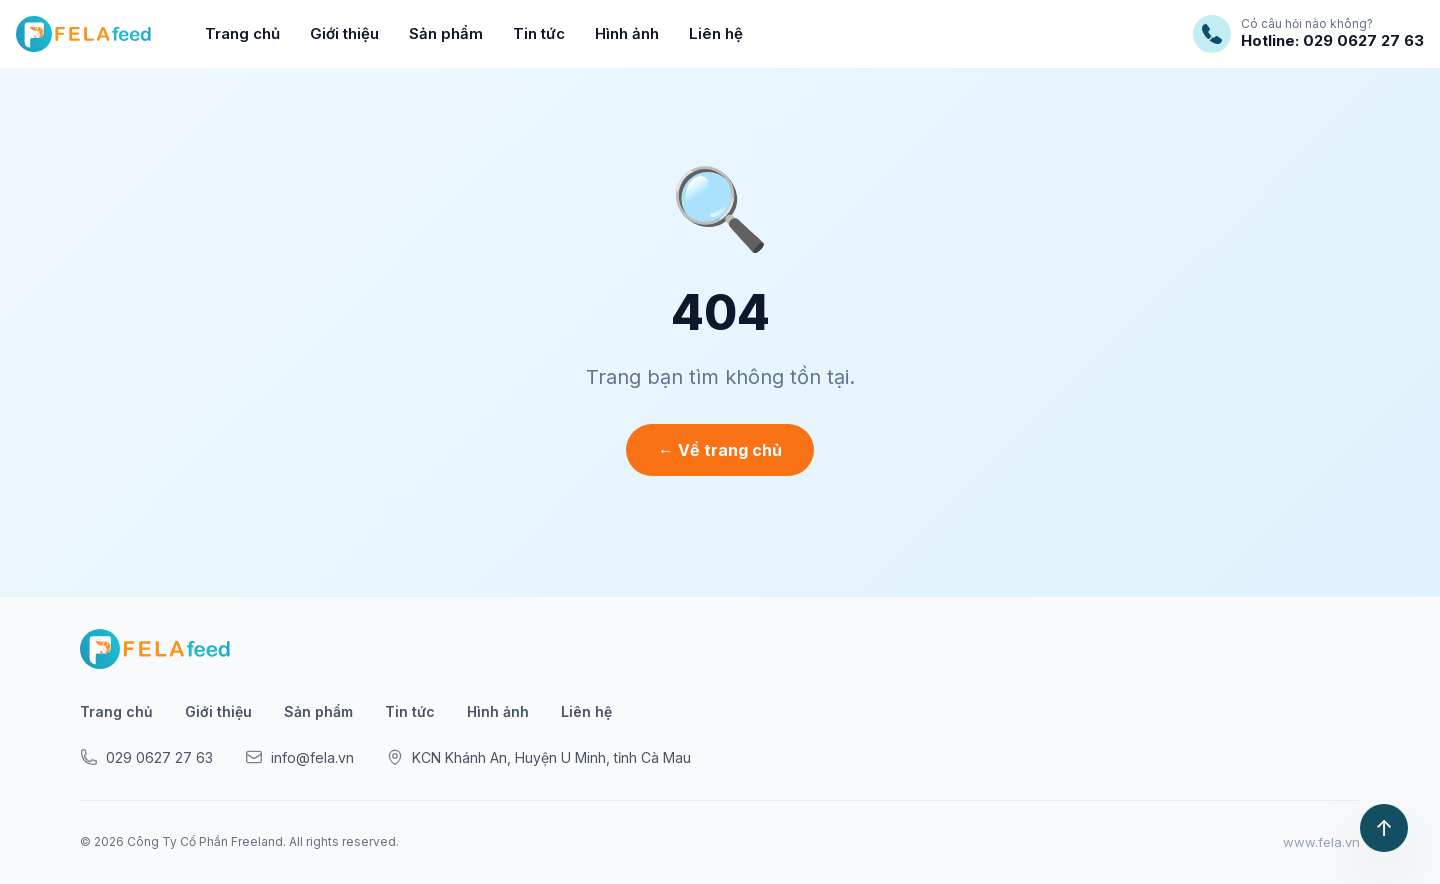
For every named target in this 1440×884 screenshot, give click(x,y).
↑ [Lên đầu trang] (1384, 828)
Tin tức (539, 33)
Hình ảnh (627, 33)
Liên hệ (716, 33)
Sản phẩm (446, 33)
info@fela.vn (299, 757)
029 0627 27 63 (146, 757)
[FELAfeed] (83, 34)
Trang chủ (242, 33)
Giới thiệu (344, 33)
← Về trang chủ (720, 450)
